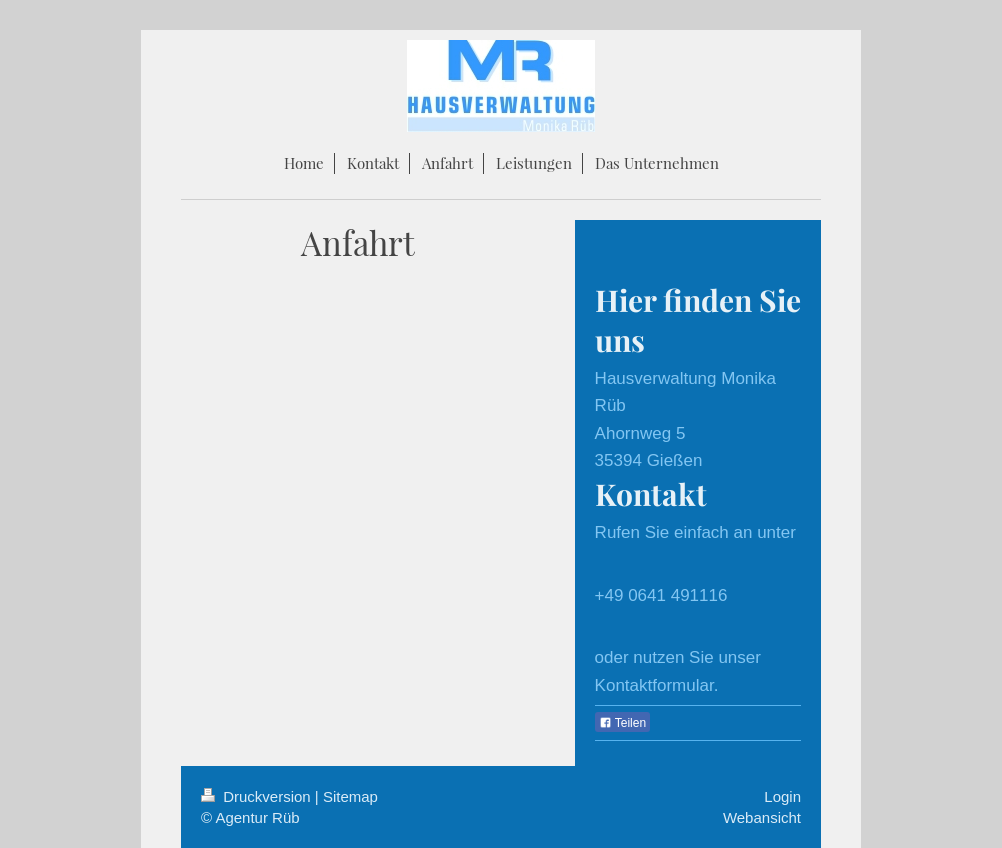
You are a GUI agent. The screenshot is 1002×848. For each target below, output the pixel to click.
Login (782, 796)
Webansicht (762, 817)
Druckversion (258, 796)
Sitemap (350, 796)
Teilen (622, 723)
